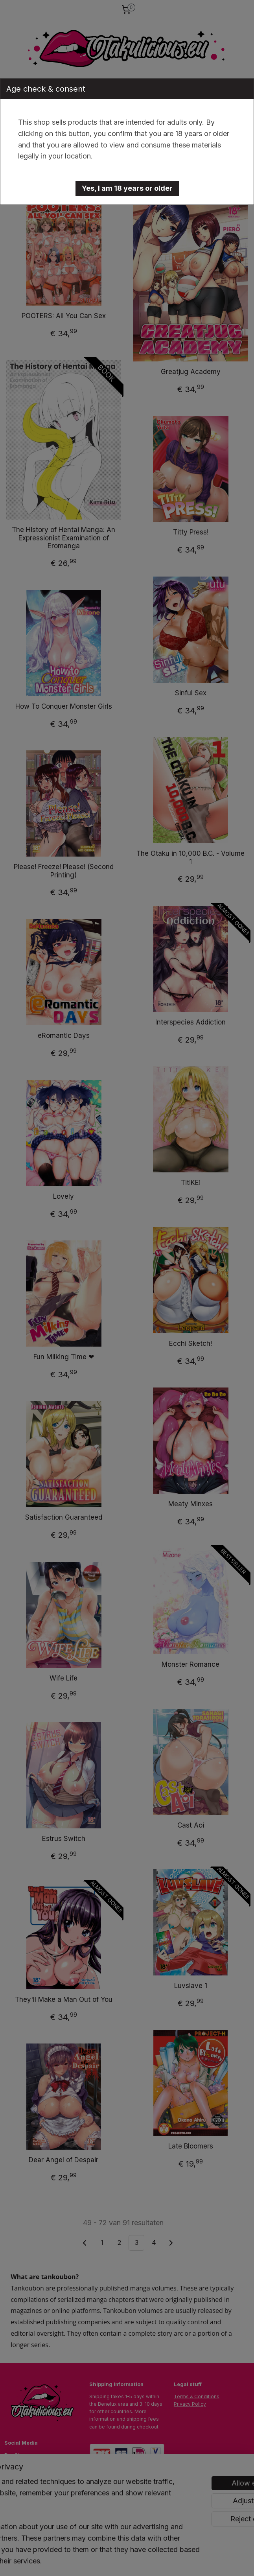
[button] (127, 188)
